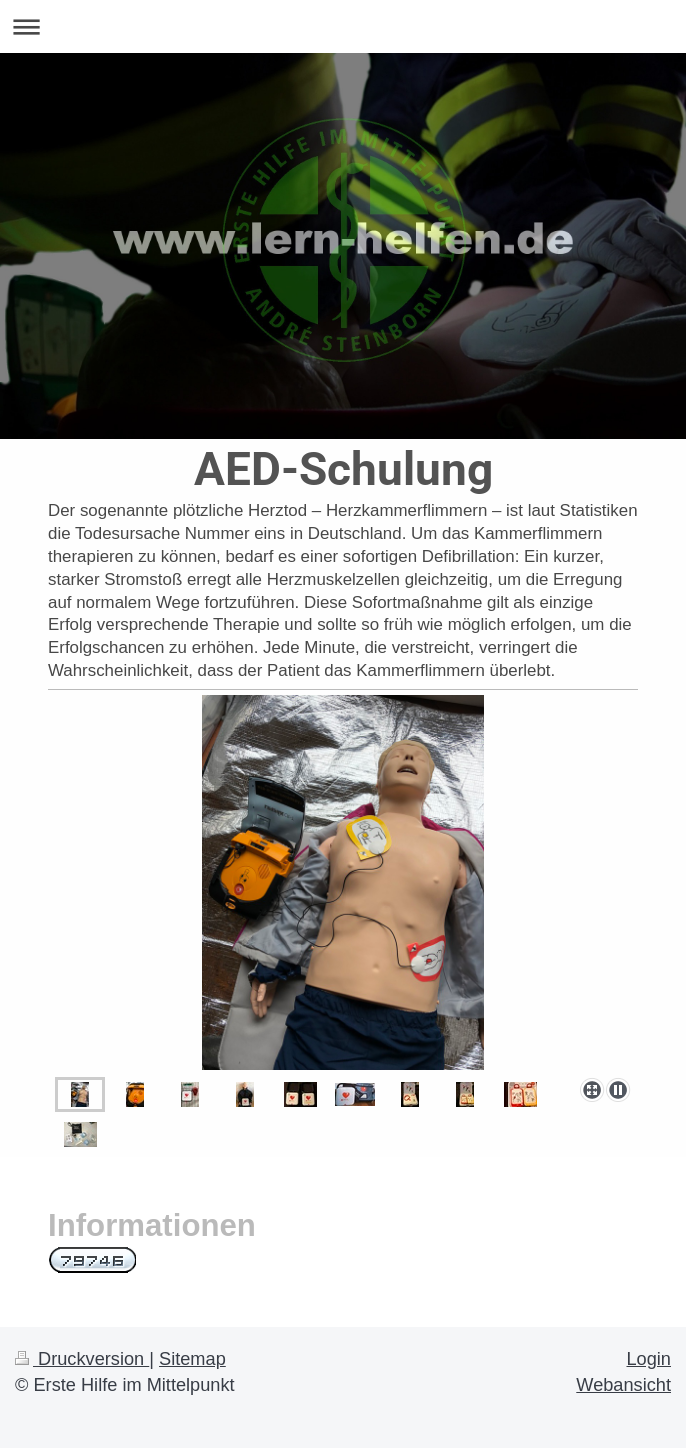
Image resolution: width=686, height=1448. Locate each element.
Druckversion (82, 1359)
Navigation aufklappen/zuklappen (343, 26)
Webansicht (623, 1385)
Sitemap (192, 1359)
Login (648, 1359)
